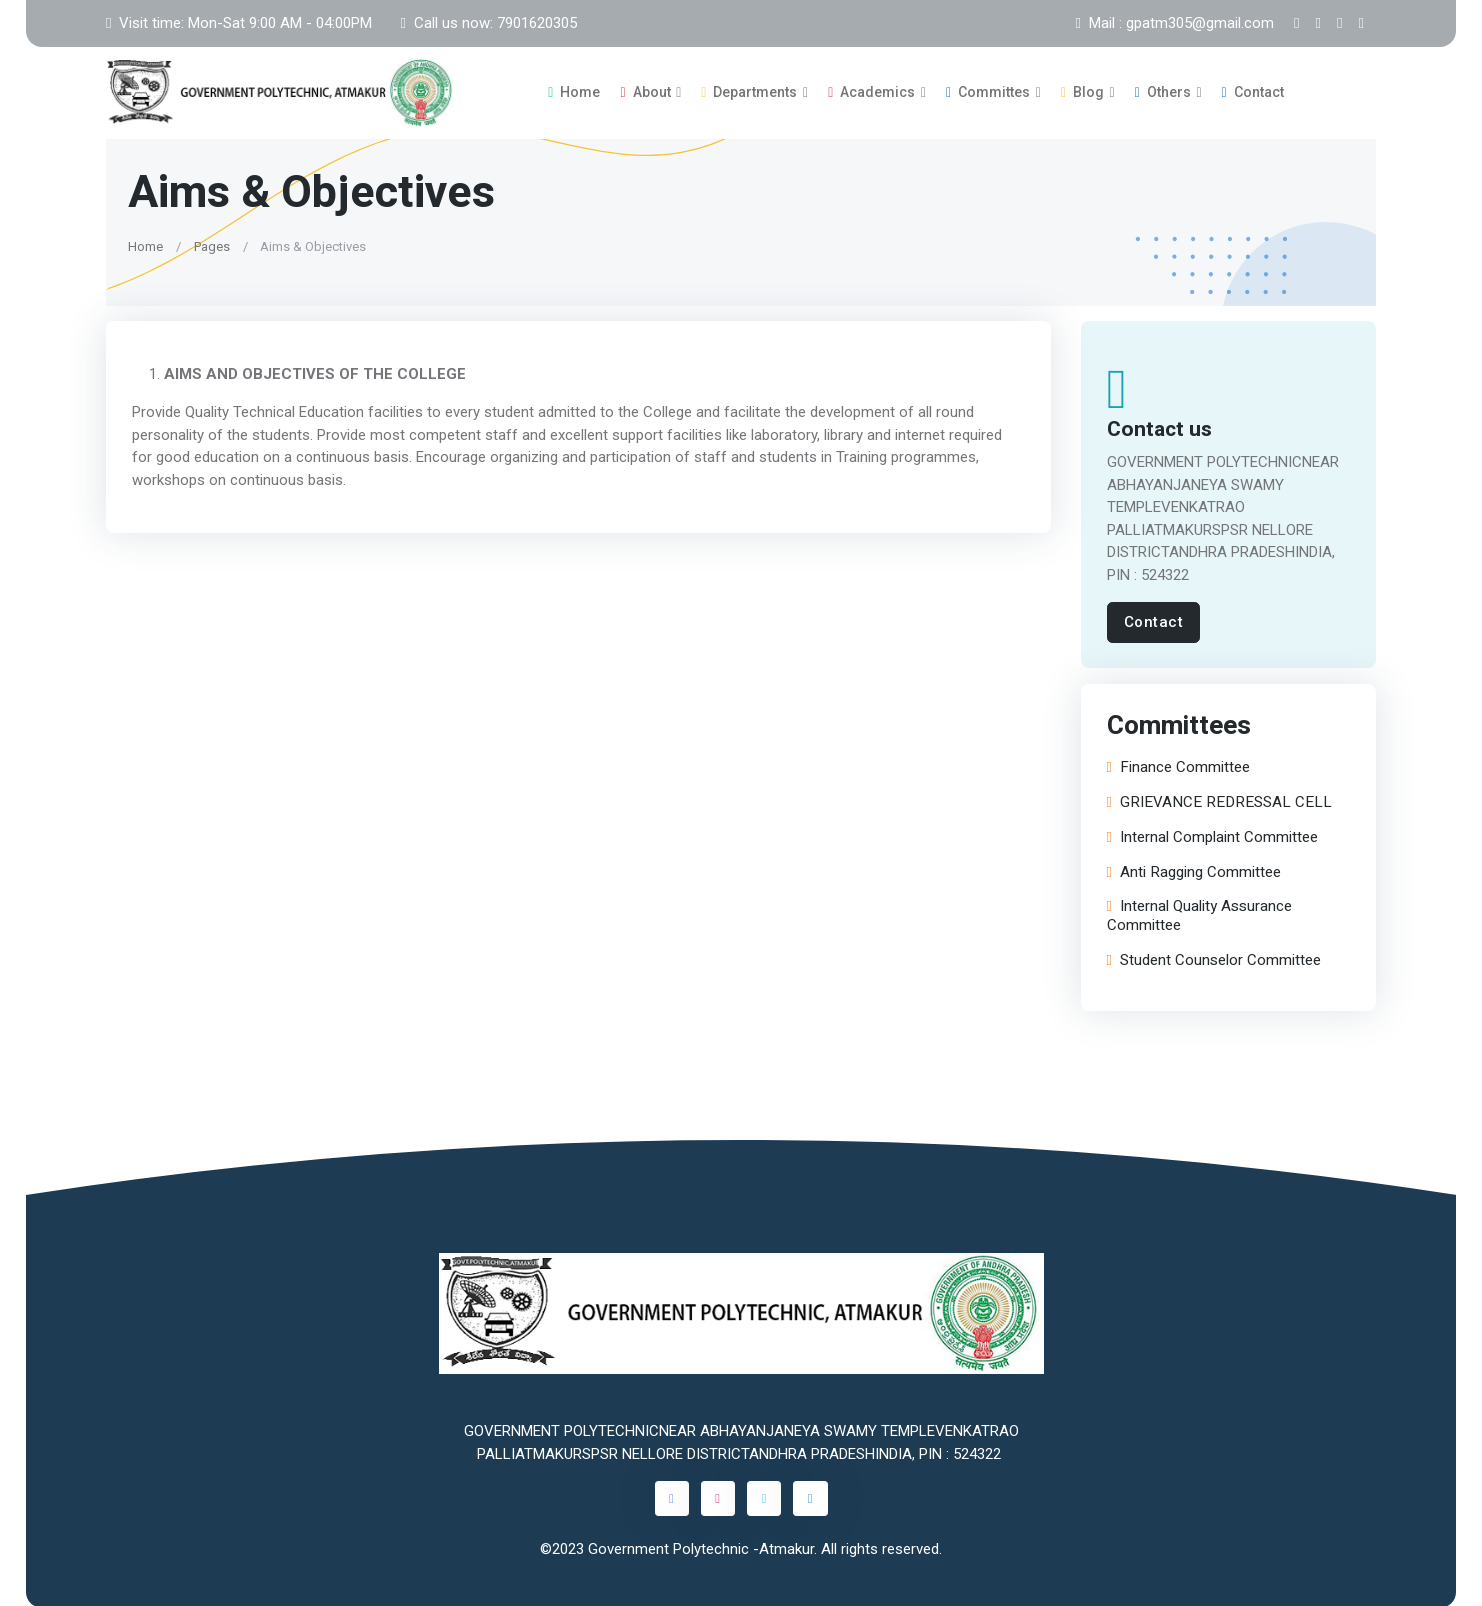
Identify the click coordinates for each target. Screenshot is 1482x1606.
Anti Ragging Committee (1194, 870)
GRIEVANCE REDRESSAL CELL (1219, 801)
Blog (1082, 91)
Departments (749, 91)
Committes (988, 91)
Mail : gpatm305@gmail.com (1175, 23)
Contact (1253, 91)
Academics (871, 91)
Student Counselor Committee (1214, 958)
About (645, 91)
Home (574, 91)
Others (1163, 91)
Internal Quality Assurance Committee (1199, 915)
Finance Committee (1178, 766)
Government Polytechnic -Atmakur (701, 1547)
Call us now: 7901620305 (488, 23)
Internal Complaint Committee (1212, 835)
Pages (212, 243)
